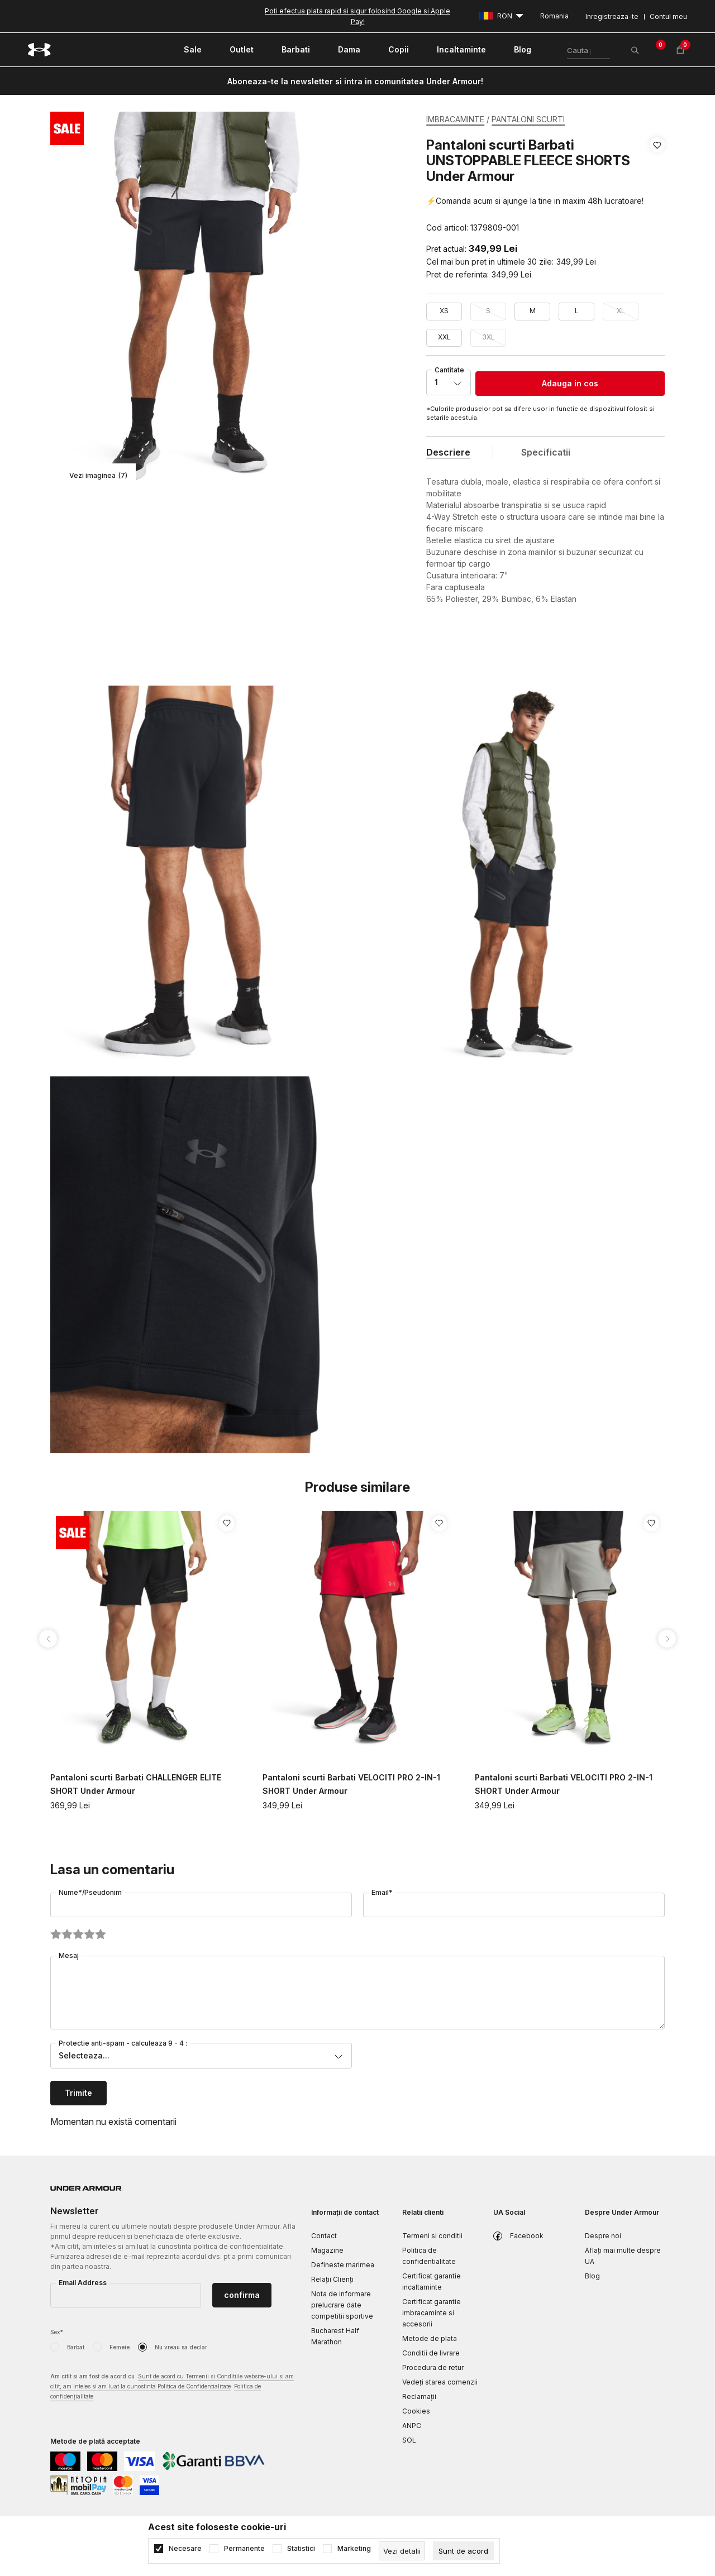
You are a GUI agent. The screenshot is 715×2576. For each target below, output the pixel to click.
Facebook (527, 2236)
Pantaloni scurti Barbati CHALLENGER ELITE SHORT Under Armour (135, 1784)
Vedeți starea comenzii (440, 2382)
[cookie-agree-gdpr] (463, 2550)
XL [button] (621, 311)
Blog (592, 2276)
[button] (657, 186)
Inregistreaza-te (611, 16)
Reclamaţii (419, 2396)
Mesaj (69, 1955)
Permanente (244, 2548)
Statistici (301, 2548)
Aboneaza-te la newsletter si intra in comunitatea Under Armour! (355, 81)
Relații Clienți (332, 2279)
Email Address (83, 2282)
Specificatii (545, 452)
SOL (409, 2440)
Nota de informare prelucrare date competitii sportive (342, 2305)
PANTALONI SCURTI (528, 119)
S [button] (488, 311)
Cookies (416, 2411)
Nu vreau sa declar (181, 2347)
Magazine (327, 2250)
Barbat (75, 2347)
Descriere (448, 452)
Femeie (119, 2347)
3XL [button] (488, 337)
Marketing (354, 2548)
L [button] (577, 311)
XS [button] (444, 311)
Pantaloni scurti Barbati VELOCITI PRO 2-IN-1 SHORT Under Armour (351, 1784)
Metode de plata (429, 2338)
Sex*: (57, 2332)
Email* (382, 1892)
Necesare (185, 2548)
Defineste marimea (342, 2265)
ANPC (411, 2425)
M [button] (533, 311)
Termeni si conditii (432, 2236)
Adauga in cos (570, 383)
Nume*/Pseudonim (90, 1892)
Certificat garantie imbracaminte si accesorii (431, 2312)
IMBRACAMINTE (455, 119)
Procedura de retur (433, 2367)
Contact (324, 2236)
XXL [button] (444, 337)
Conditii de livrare (431, 2353)
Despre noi (603, 2236)
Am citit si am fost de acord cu (172, 2387)
